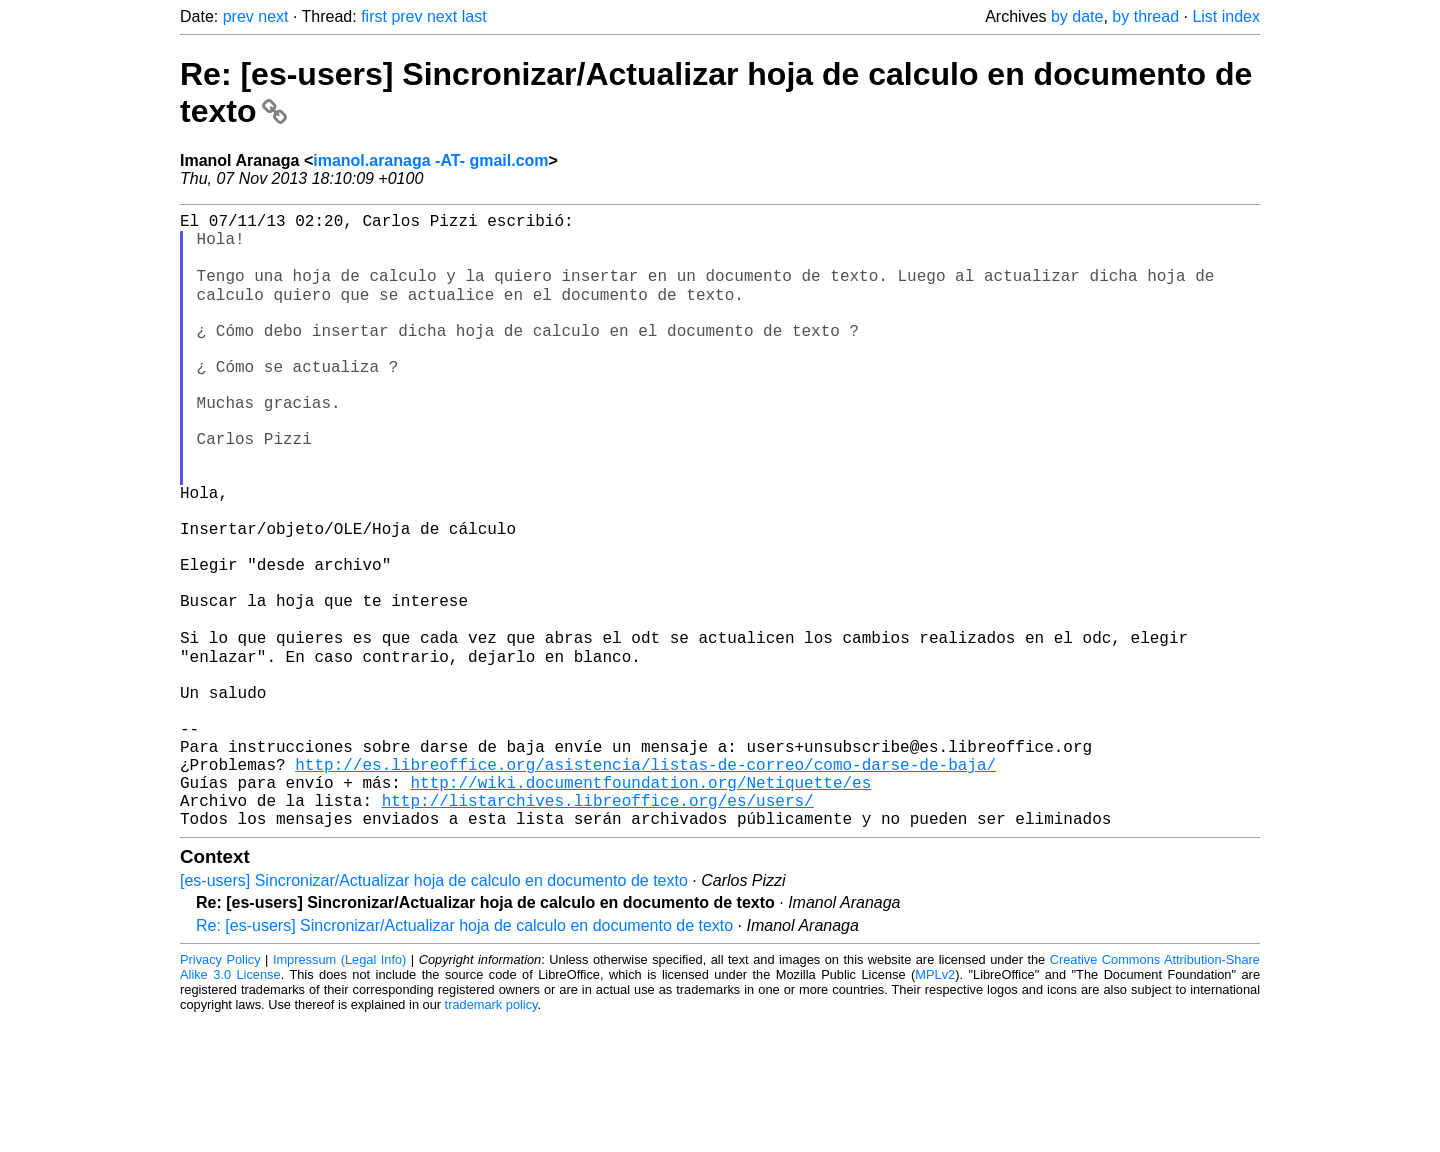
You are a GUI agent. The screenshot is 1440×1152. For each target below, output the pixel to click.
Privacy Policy (220, 1091)
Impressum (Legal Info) (339, 1091)
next (273, 16)
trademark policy (491, 1136)
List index (1226, 16)
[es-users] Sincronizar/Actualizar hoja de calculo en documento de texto (434, 1012)
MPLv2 (935, 1106)
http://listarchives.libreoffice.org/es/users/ (598, 928)
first (374, 16)
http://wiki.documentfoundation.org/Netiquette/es (640, 906)
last (474, 16)
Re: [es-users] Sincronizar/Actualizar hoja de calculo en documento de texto (464, 1057)
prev (238, 16)
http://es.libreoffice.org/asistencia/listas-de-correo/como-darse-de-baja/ (645, 884)
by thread (1145, 16)
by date (1077, 16)
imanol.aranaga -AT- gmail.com (430, 160)
